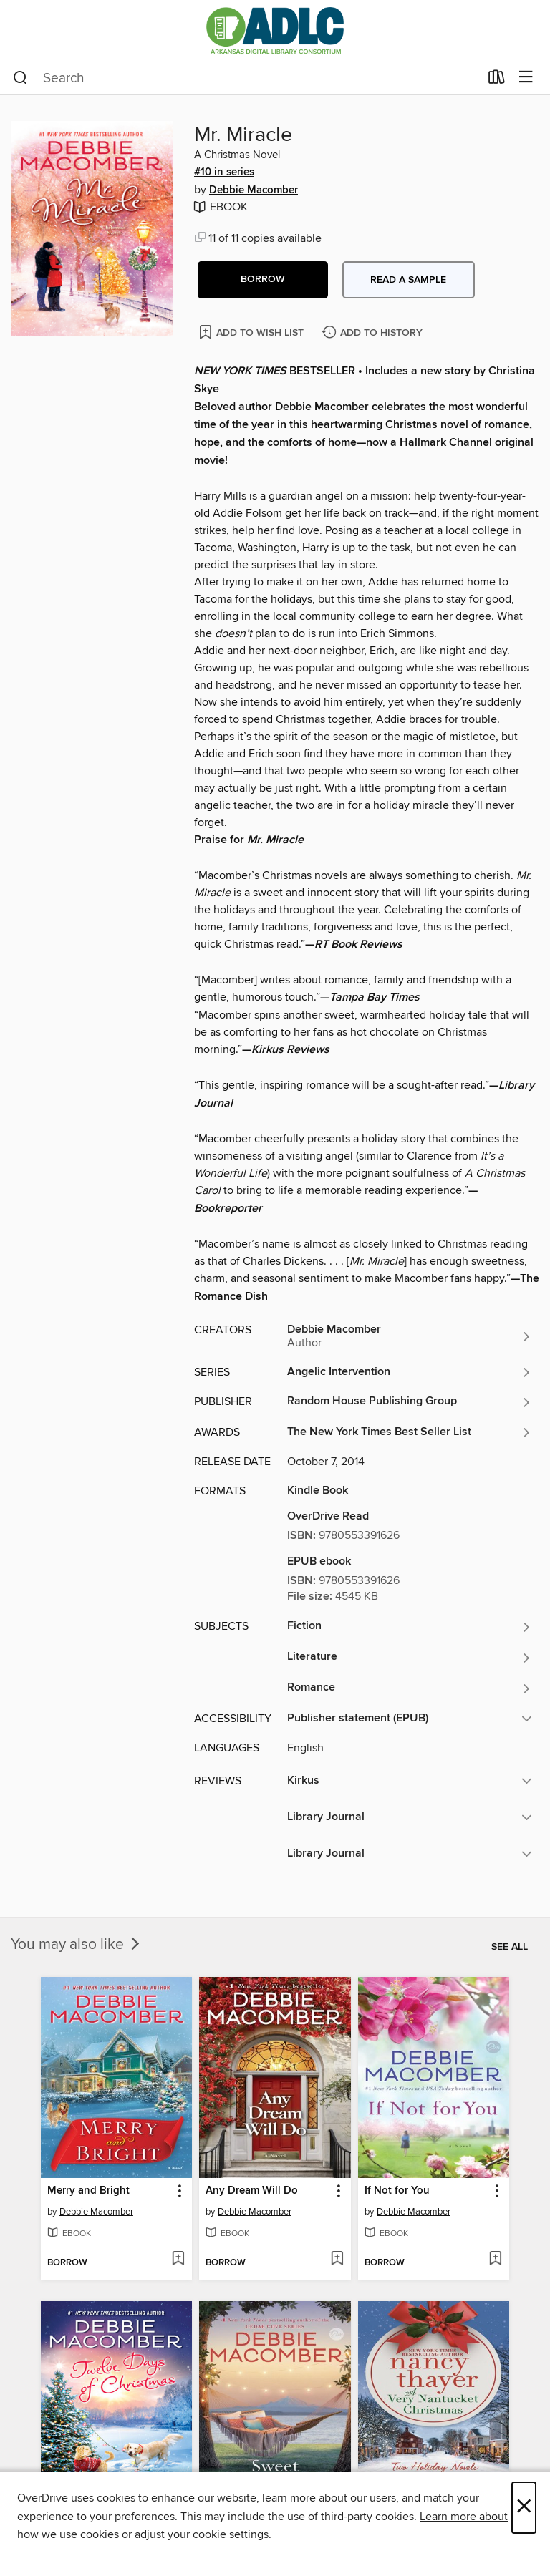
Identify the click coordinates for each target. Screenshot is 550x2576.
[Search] (20, 78)
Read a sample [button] (408, 279)
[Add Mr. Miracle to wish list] (252, 331)
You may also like (77, 1944)
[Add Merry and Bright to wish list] (178, 2259)
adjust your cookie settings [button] (202, 2534)
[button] (263, 279)
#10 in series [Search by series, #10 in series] (224, 172)
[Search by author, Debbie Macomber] (409, 1336)
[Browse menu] (526, 77)
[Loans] (496, 80)
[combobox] (246, 78)
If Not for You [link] (397, 2190)
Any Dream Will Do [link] (252, 2190)
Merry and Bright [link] (88, 2190)
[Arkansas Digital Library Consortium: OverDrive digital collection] (275, 30)
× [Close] (524, 2507)
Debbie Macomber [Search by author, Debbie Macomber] (253, 190)
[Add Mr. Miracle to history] (374, 333)
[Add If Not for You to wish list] (495, 2259)
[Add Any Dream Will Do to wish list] (337, 2259)
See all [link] (509, 1946)
